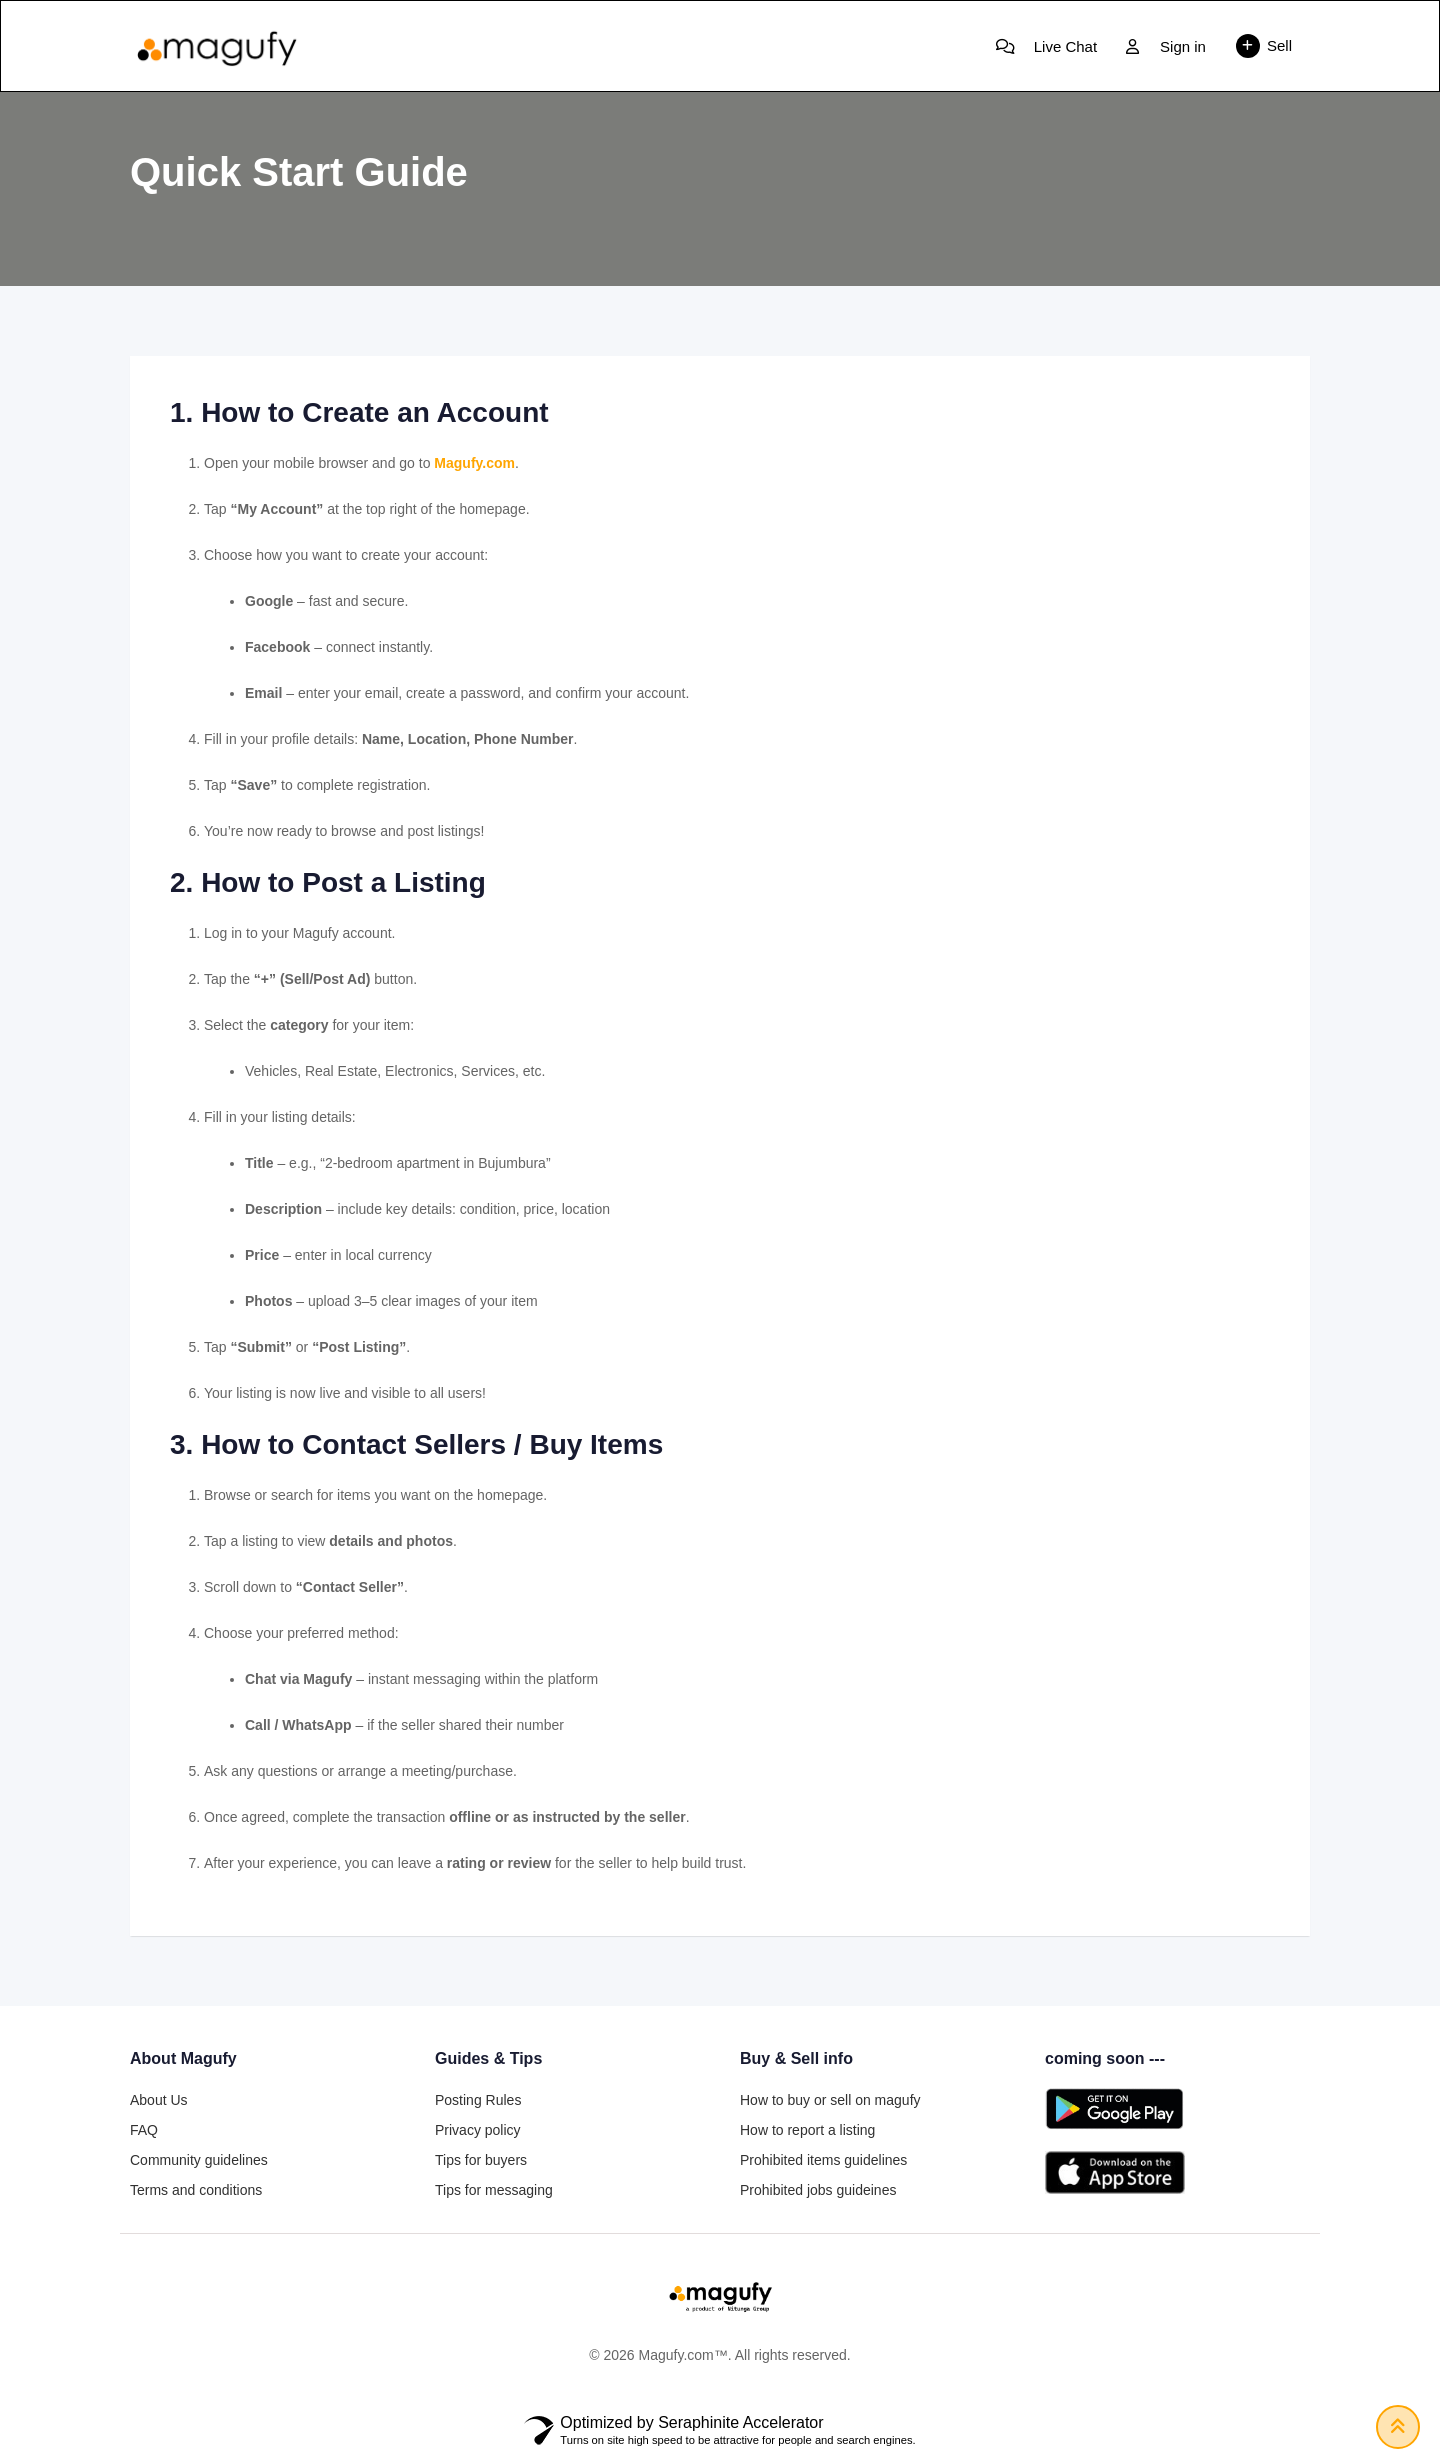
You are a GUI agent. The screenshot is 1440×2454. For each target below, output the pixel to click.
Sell (1264, 46)
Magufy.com (474, 463)
